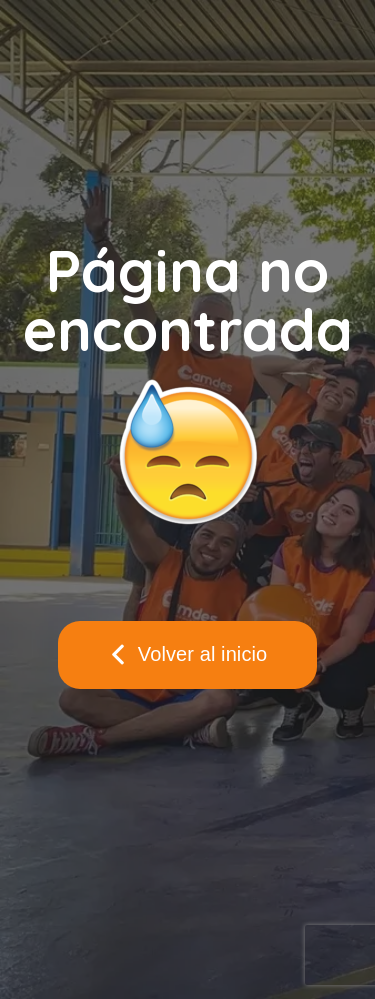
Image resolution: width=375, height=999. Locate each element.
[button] (188, 655)
